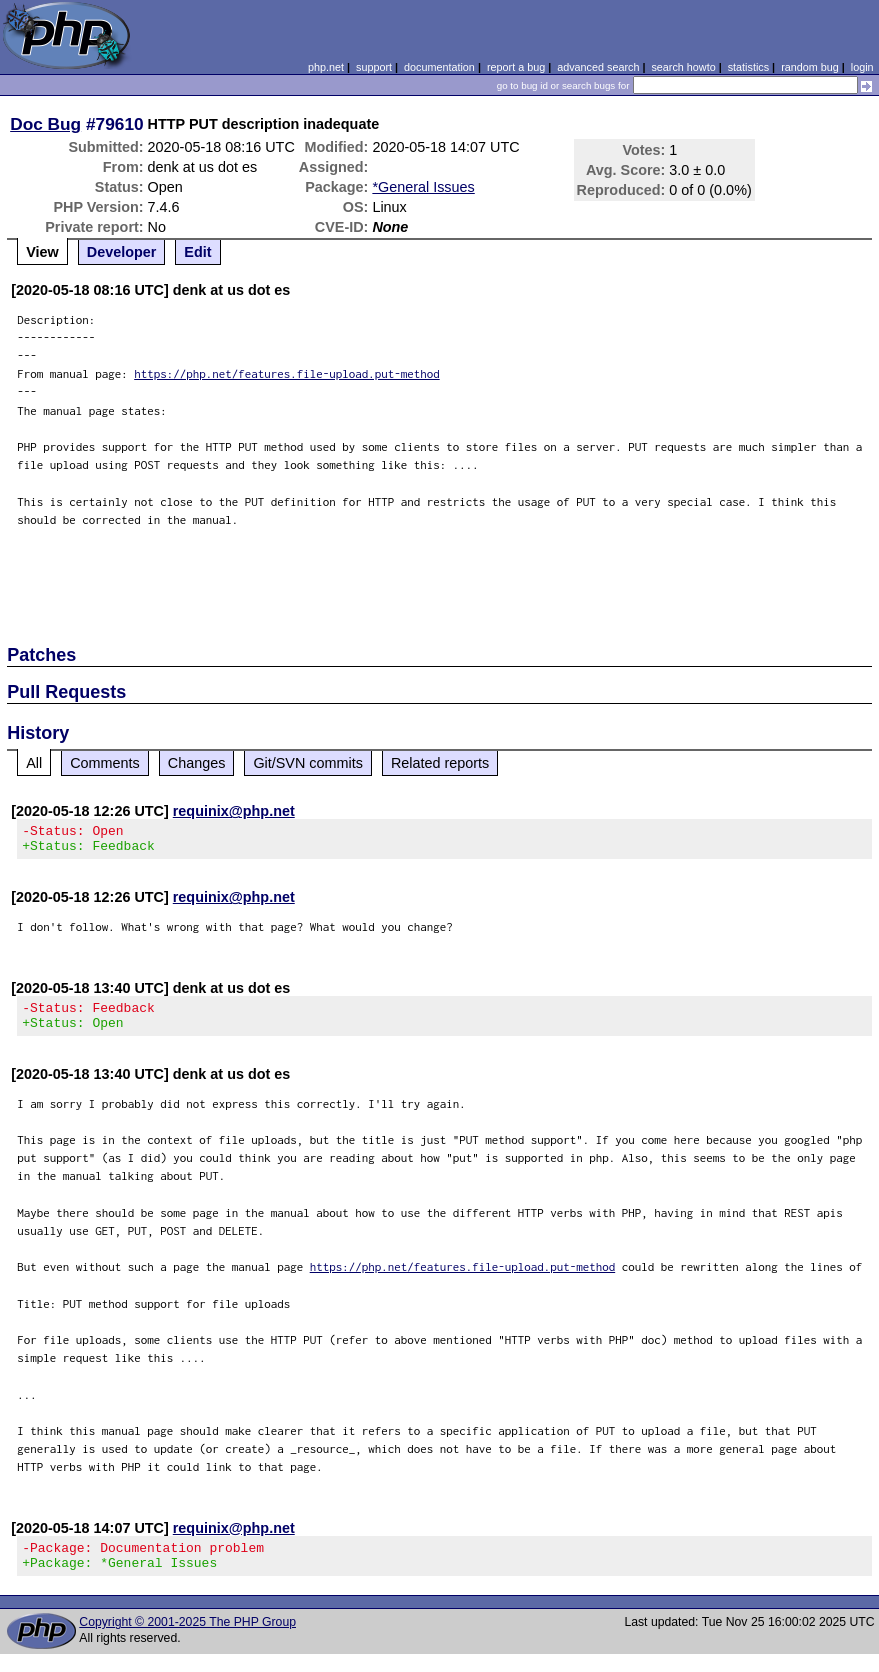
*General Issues (423, 187)
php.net (326, 67)
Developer (122, 252)
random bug (810, 67)
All (34, 763)
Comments (105, 763)
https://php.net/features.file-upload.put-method (287, 373)
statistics (748, 67)
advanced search (598, 67)
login (862, 67)
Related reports (440, 763)
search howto (683, 67)
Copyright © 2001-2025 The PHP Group (187, 1640)
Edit (197, 252)
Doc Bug (45, 124)
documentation (439, 67)
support (374, 67)
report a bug (516, 67)
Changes (197, 763)
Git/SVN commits (308, 763)
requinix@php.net (234, 811)
